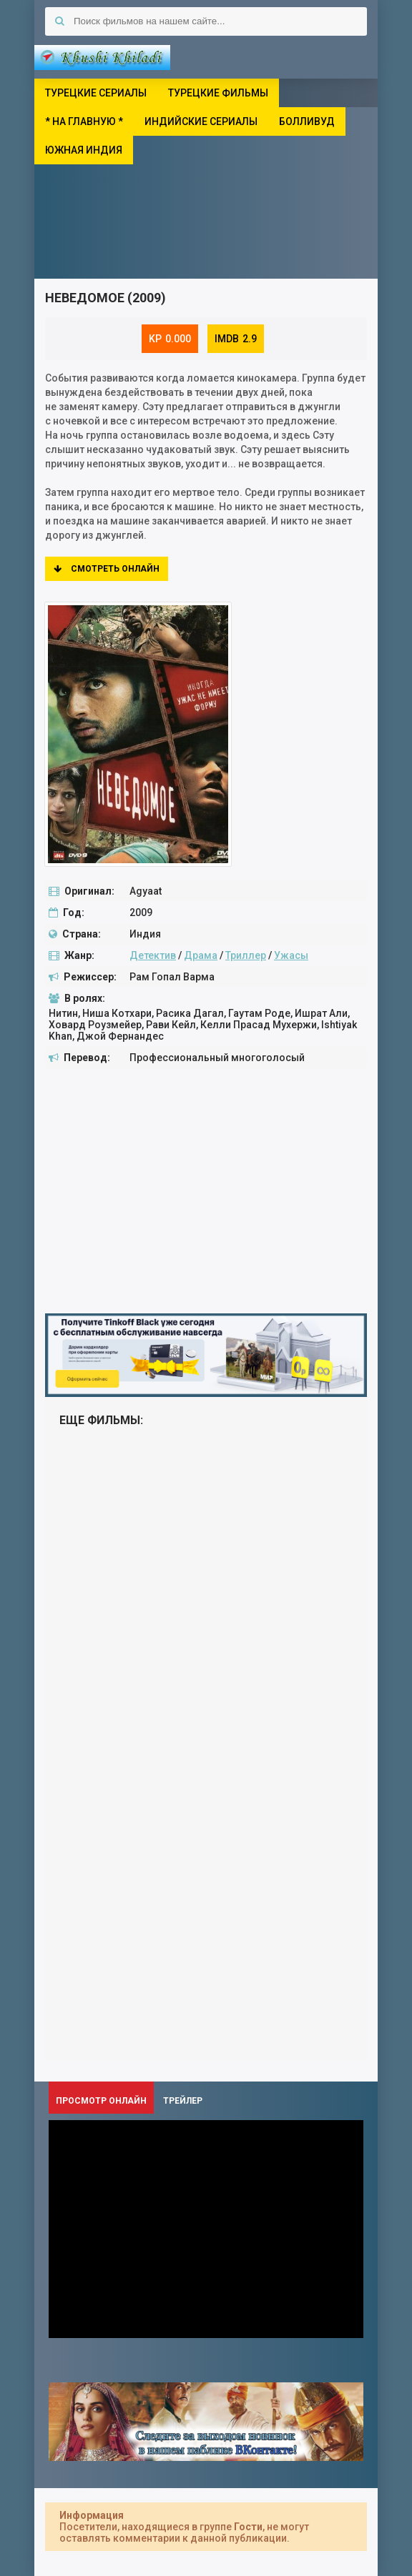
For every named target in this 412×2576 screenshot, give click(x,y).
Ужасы (291, 955)
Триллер (245, 955)
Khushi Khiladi (102, 57)
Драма (200, 955)
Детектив (152, 955)
